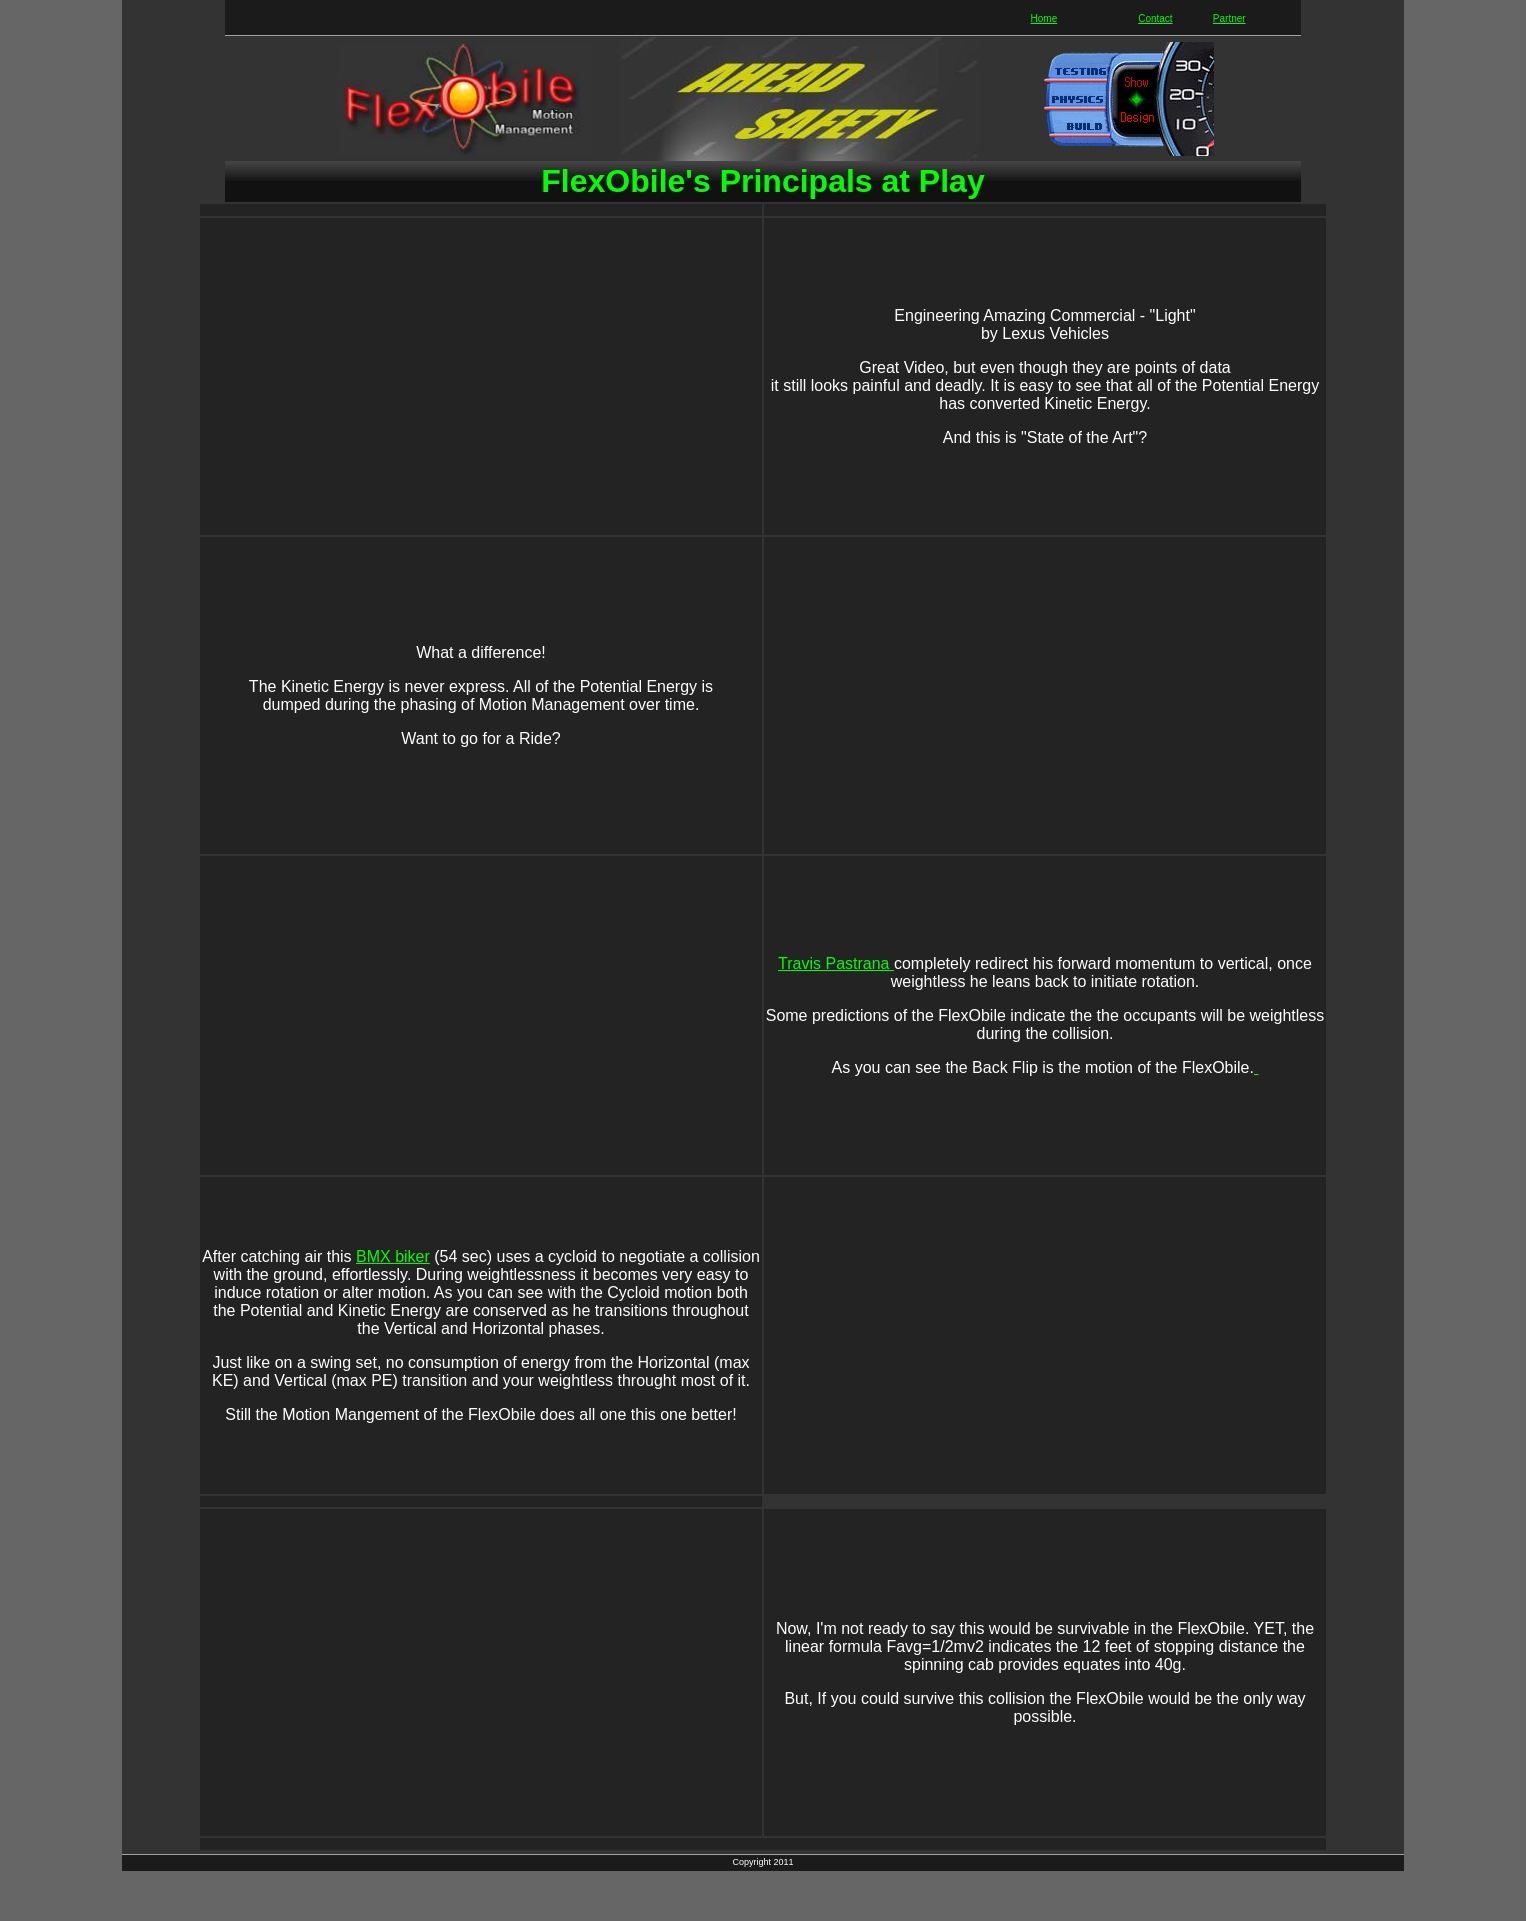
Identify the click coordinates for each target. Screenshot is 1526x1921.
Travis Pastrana (836, 963)
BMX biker (393, 1256)
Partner (1229, 18)
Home (1044, 18)
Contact (1155, 18)
